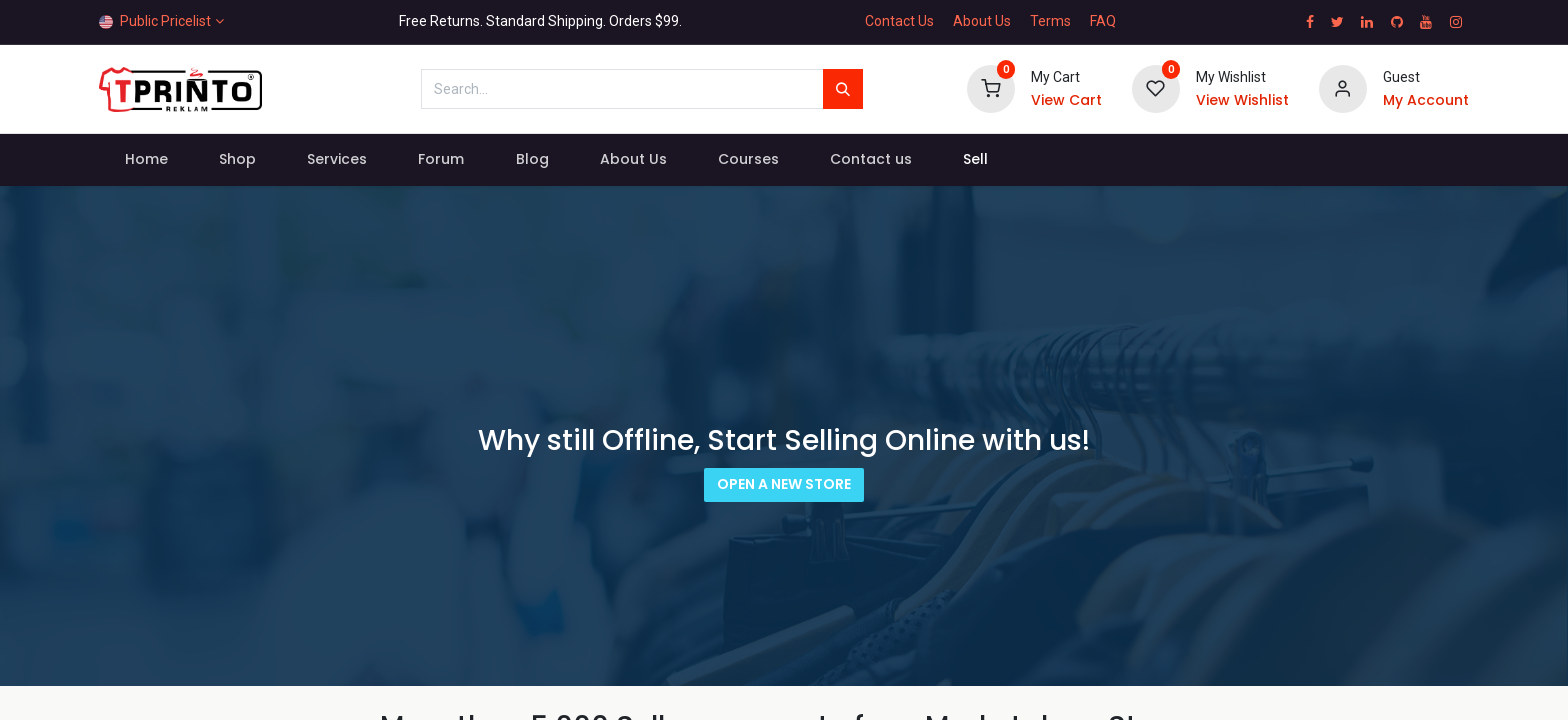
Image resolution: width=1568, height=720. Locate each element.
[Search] (843, 89)
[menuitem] (146, 160)
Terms (1050, 21)
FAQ (1103, 21)
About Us (982, 21)
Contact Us (899, 21)
